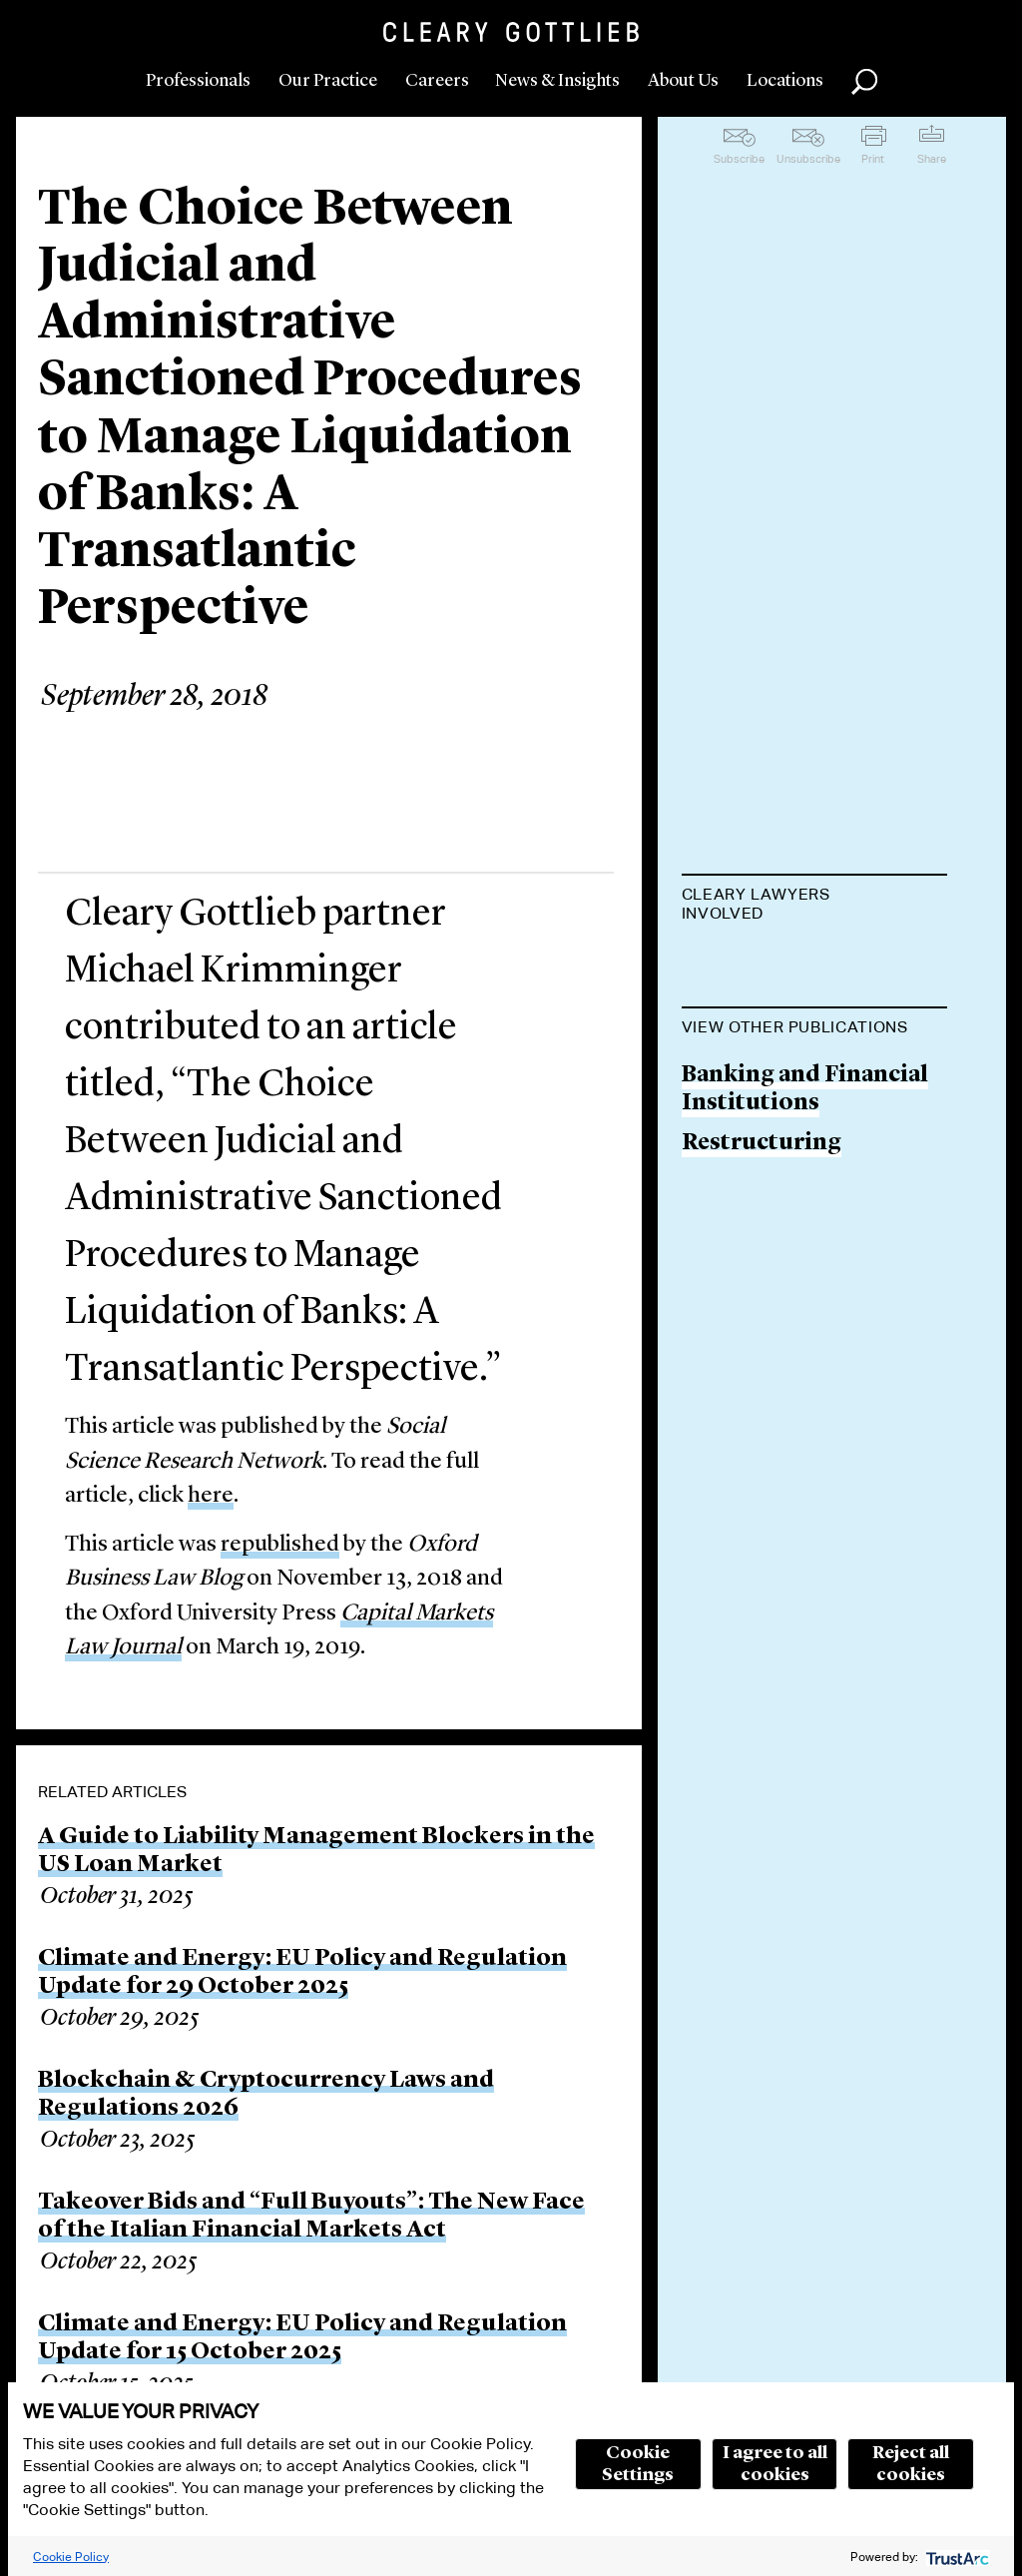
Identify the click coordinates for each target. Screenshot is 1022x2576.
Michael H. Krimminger (813, 963)
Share (931, 159)
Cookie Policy (71, 2556)
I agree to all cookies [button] (775, 2464)
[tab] (815, 906)
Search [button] (864, 82)
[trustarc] (955, 2556)
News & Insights (557, 81)
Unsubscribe (808, 159)
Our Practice (327, 81)
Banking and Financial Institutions (805, 1191)
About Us (683, 81)
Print (872, 159)
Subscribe (739, 159)
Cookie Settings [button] (638, 2464)
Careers (437, 81)
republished (280, 1545)
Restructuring (761, 1245)
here (211, 1496)
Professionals (198, 81)
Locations (785, 81)
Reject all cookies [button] (910, 2464)
